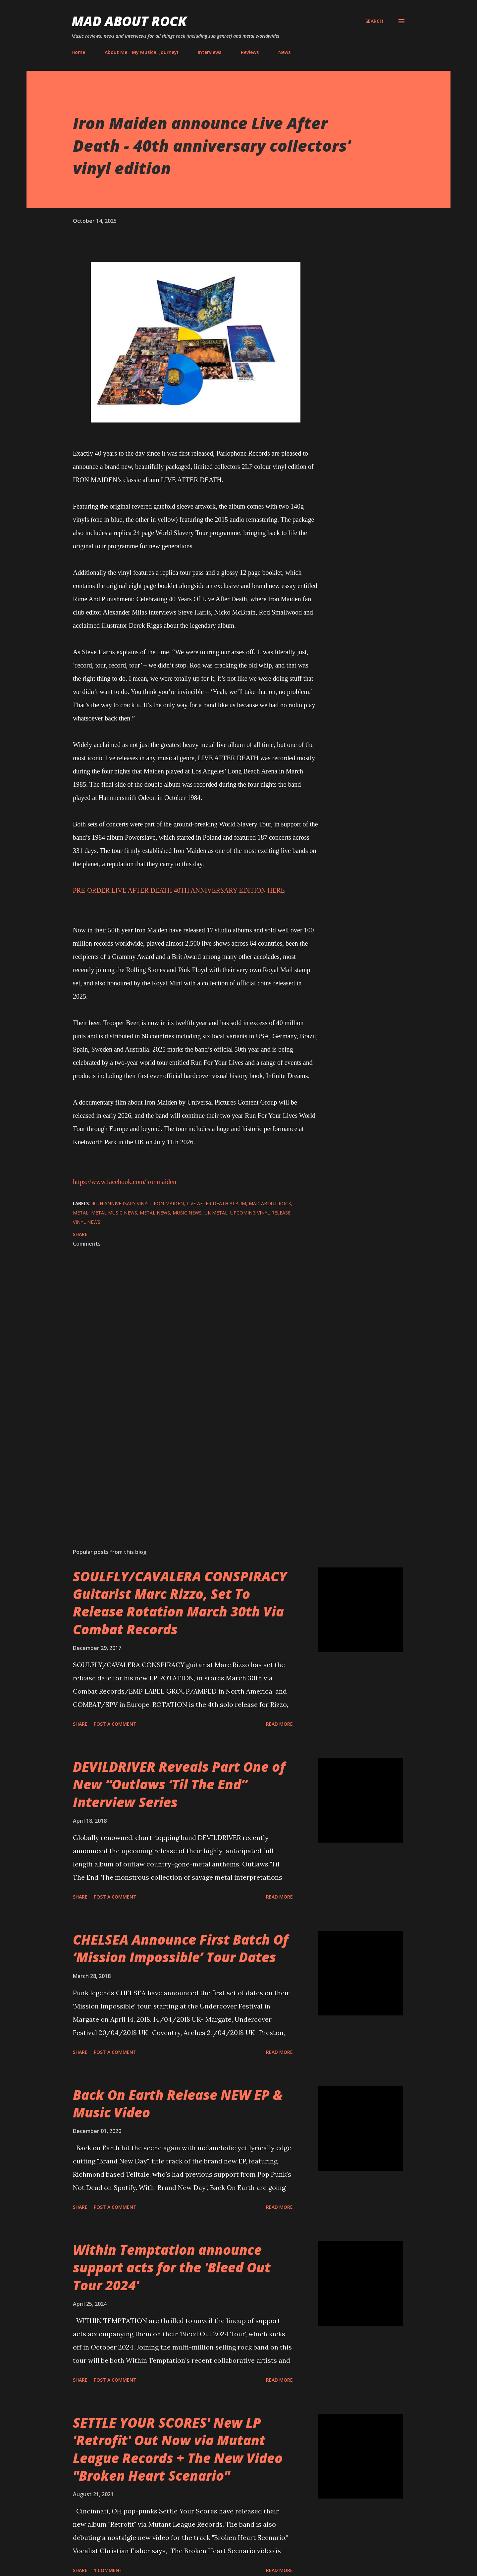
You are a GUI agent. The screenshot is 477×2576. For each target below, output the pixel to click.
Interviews (209, 52)
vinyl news (86, 1222)
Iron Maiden (168, 1203)
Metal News (155, 1213)
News (284, 52)
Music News (187, 1213)
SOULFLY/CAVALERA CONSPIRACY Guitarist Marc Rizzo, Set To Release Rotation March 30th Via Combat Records (180, 1602)
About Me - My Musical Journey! (141, 52)
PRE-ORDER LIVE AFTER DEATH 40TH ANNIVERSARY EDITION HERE (179, 890)
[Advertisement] (185, 1465)
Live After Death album (216, 1203)
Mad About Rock (129, 21)
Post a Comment (115, 1724)
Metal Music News (114, 1213)
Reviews (250, 52)
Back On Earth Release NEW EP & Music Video (178, 2103)
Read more (279, 1724)
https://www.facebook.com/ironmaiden (124, 1181)
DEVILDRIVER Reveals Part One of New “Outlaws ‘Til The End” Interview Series (179, 1784)
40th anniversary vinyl (120, 1203)
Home (78, 52)
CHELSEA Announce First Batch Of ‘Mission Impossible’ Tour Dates (180, 1948)
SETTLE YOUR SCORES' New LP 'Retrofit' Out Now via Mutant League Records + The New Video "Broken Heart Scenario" (178, 2449)
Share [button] (80, 1234)
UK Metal (216, 1213)
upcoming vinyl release (260, 1213)
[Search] (374, 21)
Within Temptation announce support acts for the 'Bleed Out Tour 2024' (172, 2267)
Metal (80, 1213)
